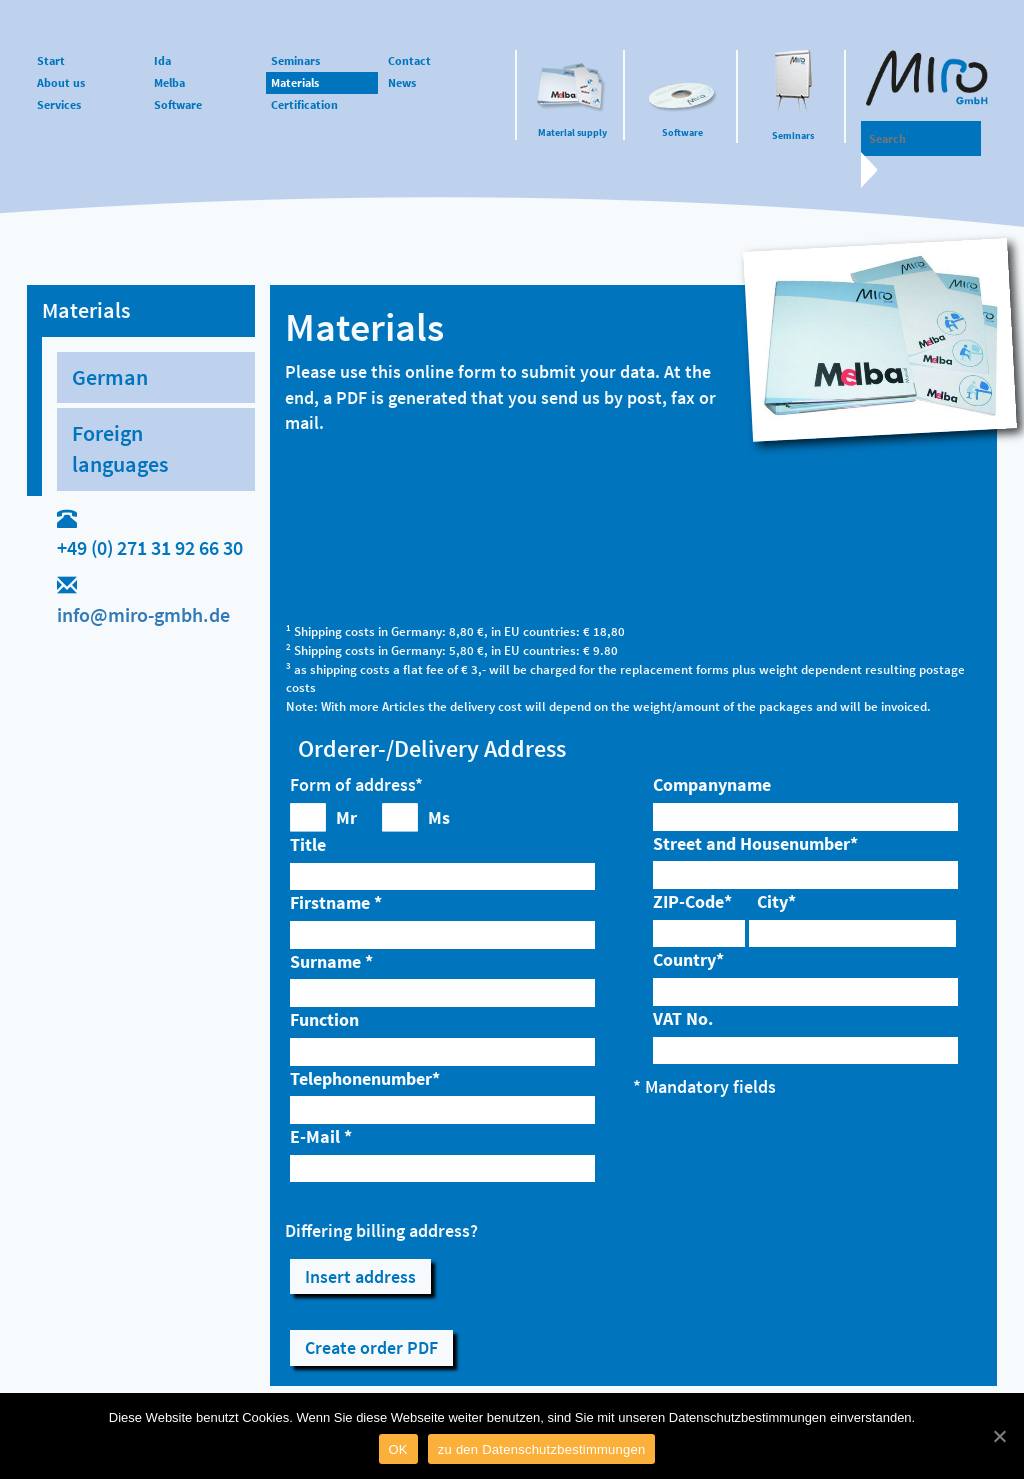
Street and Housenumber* (755, 843)
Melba (169, 82)
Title (308, 844)
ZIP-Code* (692, 901)
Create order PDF (371, 1347)
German (110, 377)
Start (51, 60)
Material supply (572, 132)
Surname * (331, 961)
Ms (439, 817)
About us (61, 82)
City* (776, 901)
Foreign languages (120, 448)
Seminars (793, 135)
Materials (295, 82)
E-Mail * (321, 1136)
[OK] (999, 1436)
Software (682, 132)
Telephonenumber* (365, 1078)
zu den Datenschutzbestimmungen (542, 1449)
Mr (346, 817)
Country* (688, 959)
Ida (162, 60)
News (402, 82)
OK (398, 1449)
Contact (409, 60)
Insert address (360, 1276)
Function (324, 1019)
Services (59, 104)
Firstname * (336, 902)
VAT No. (683, 1018)
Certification (304, 104)
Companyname (712, 784)
